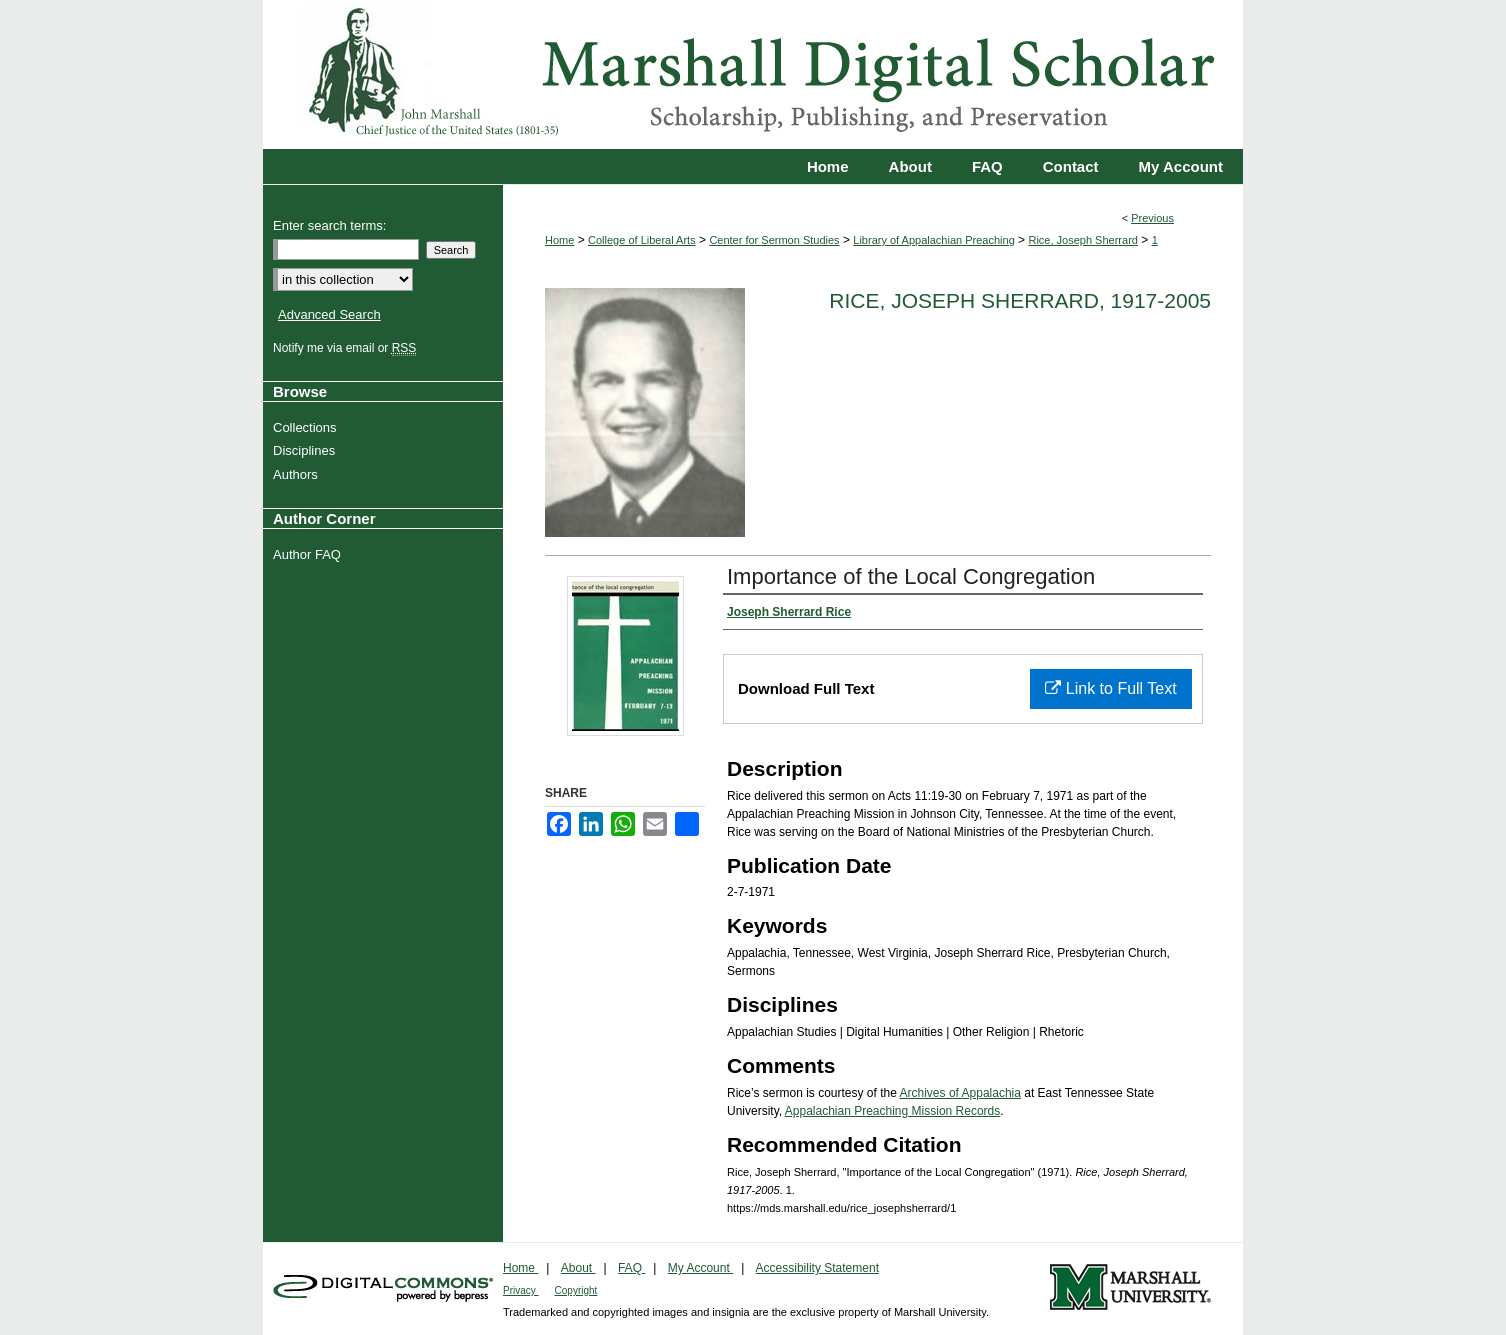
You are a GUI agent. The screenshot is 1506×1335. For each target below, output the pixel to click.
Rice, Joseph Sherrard (1082, 240)
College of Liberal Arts (642, 240)
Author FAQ (309, 554)
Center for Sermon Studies (774, 240)
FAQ (631, 1268)
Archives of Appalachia (960, 1093)
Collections (307, 427)
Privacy (521, 1290)
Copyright (576, 1290)
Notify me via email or (347, 348)
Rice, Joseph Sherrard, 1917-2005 (1020, 300)
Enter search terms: (329, 225)
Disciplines (306, 450)
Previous (1152, 218)
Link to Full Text (1110, 688)
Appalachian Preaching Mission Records (892, 1111)
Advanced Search (329, 314)
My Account (700, 1268)
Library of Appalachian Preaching (933, 240)
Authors (298, 474)
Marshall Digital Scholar (753, 74)
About (578, 1268)
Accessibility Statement (817, 1268)
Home (559, 240)
